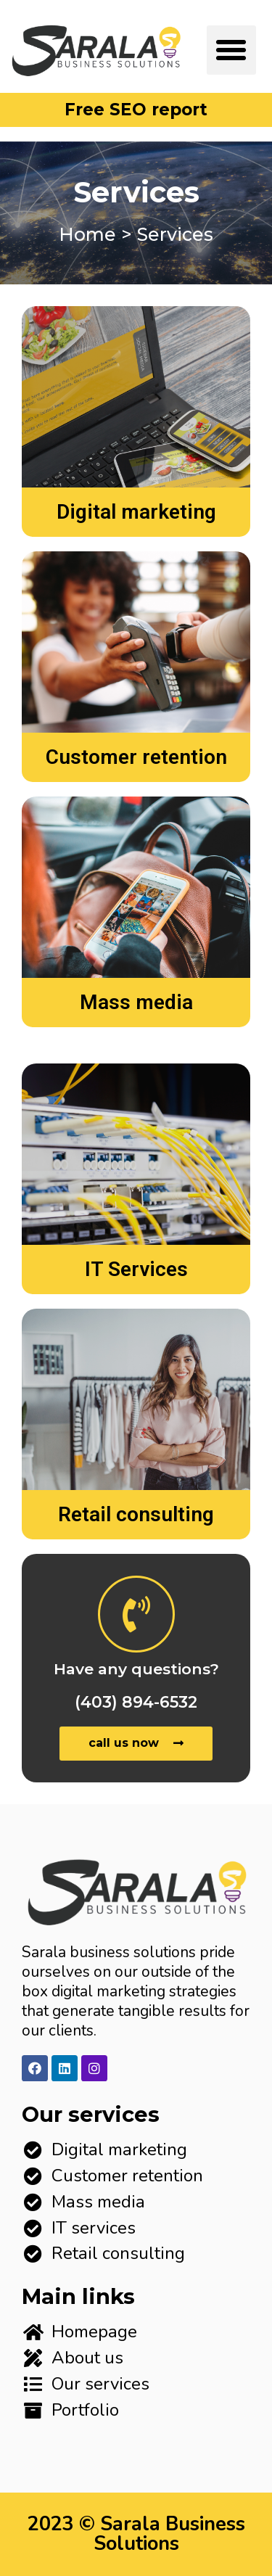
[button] (231, 50)
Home (87, 234)
